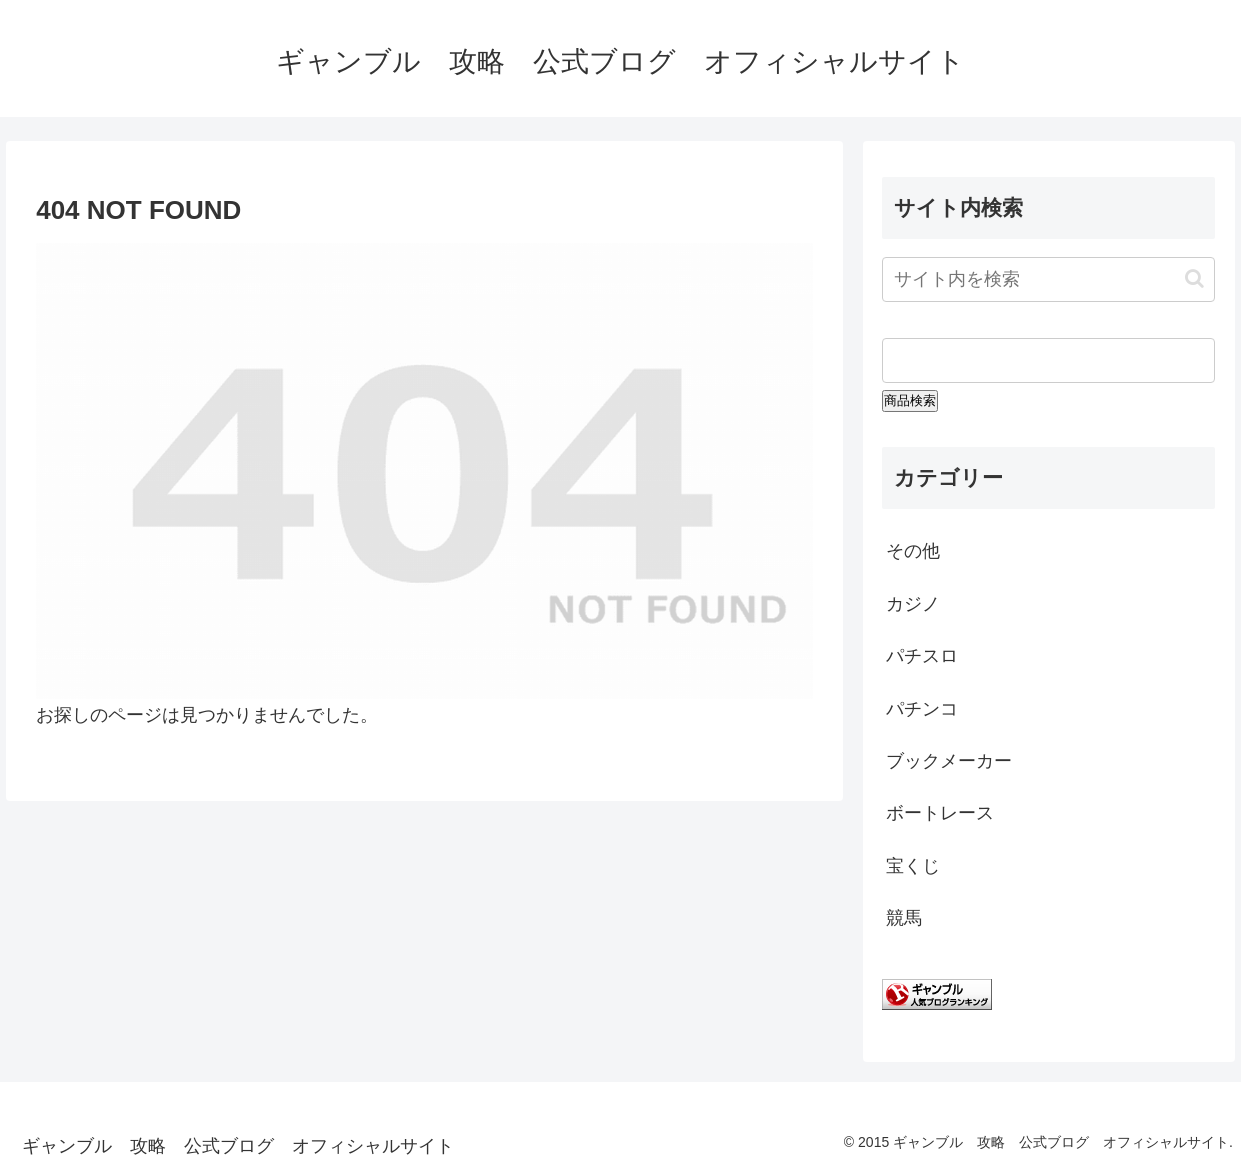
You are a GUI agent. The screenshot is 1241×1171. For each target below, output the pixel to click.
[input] (1048, 279)
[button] (1194, 278)
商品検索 (910, 400)
